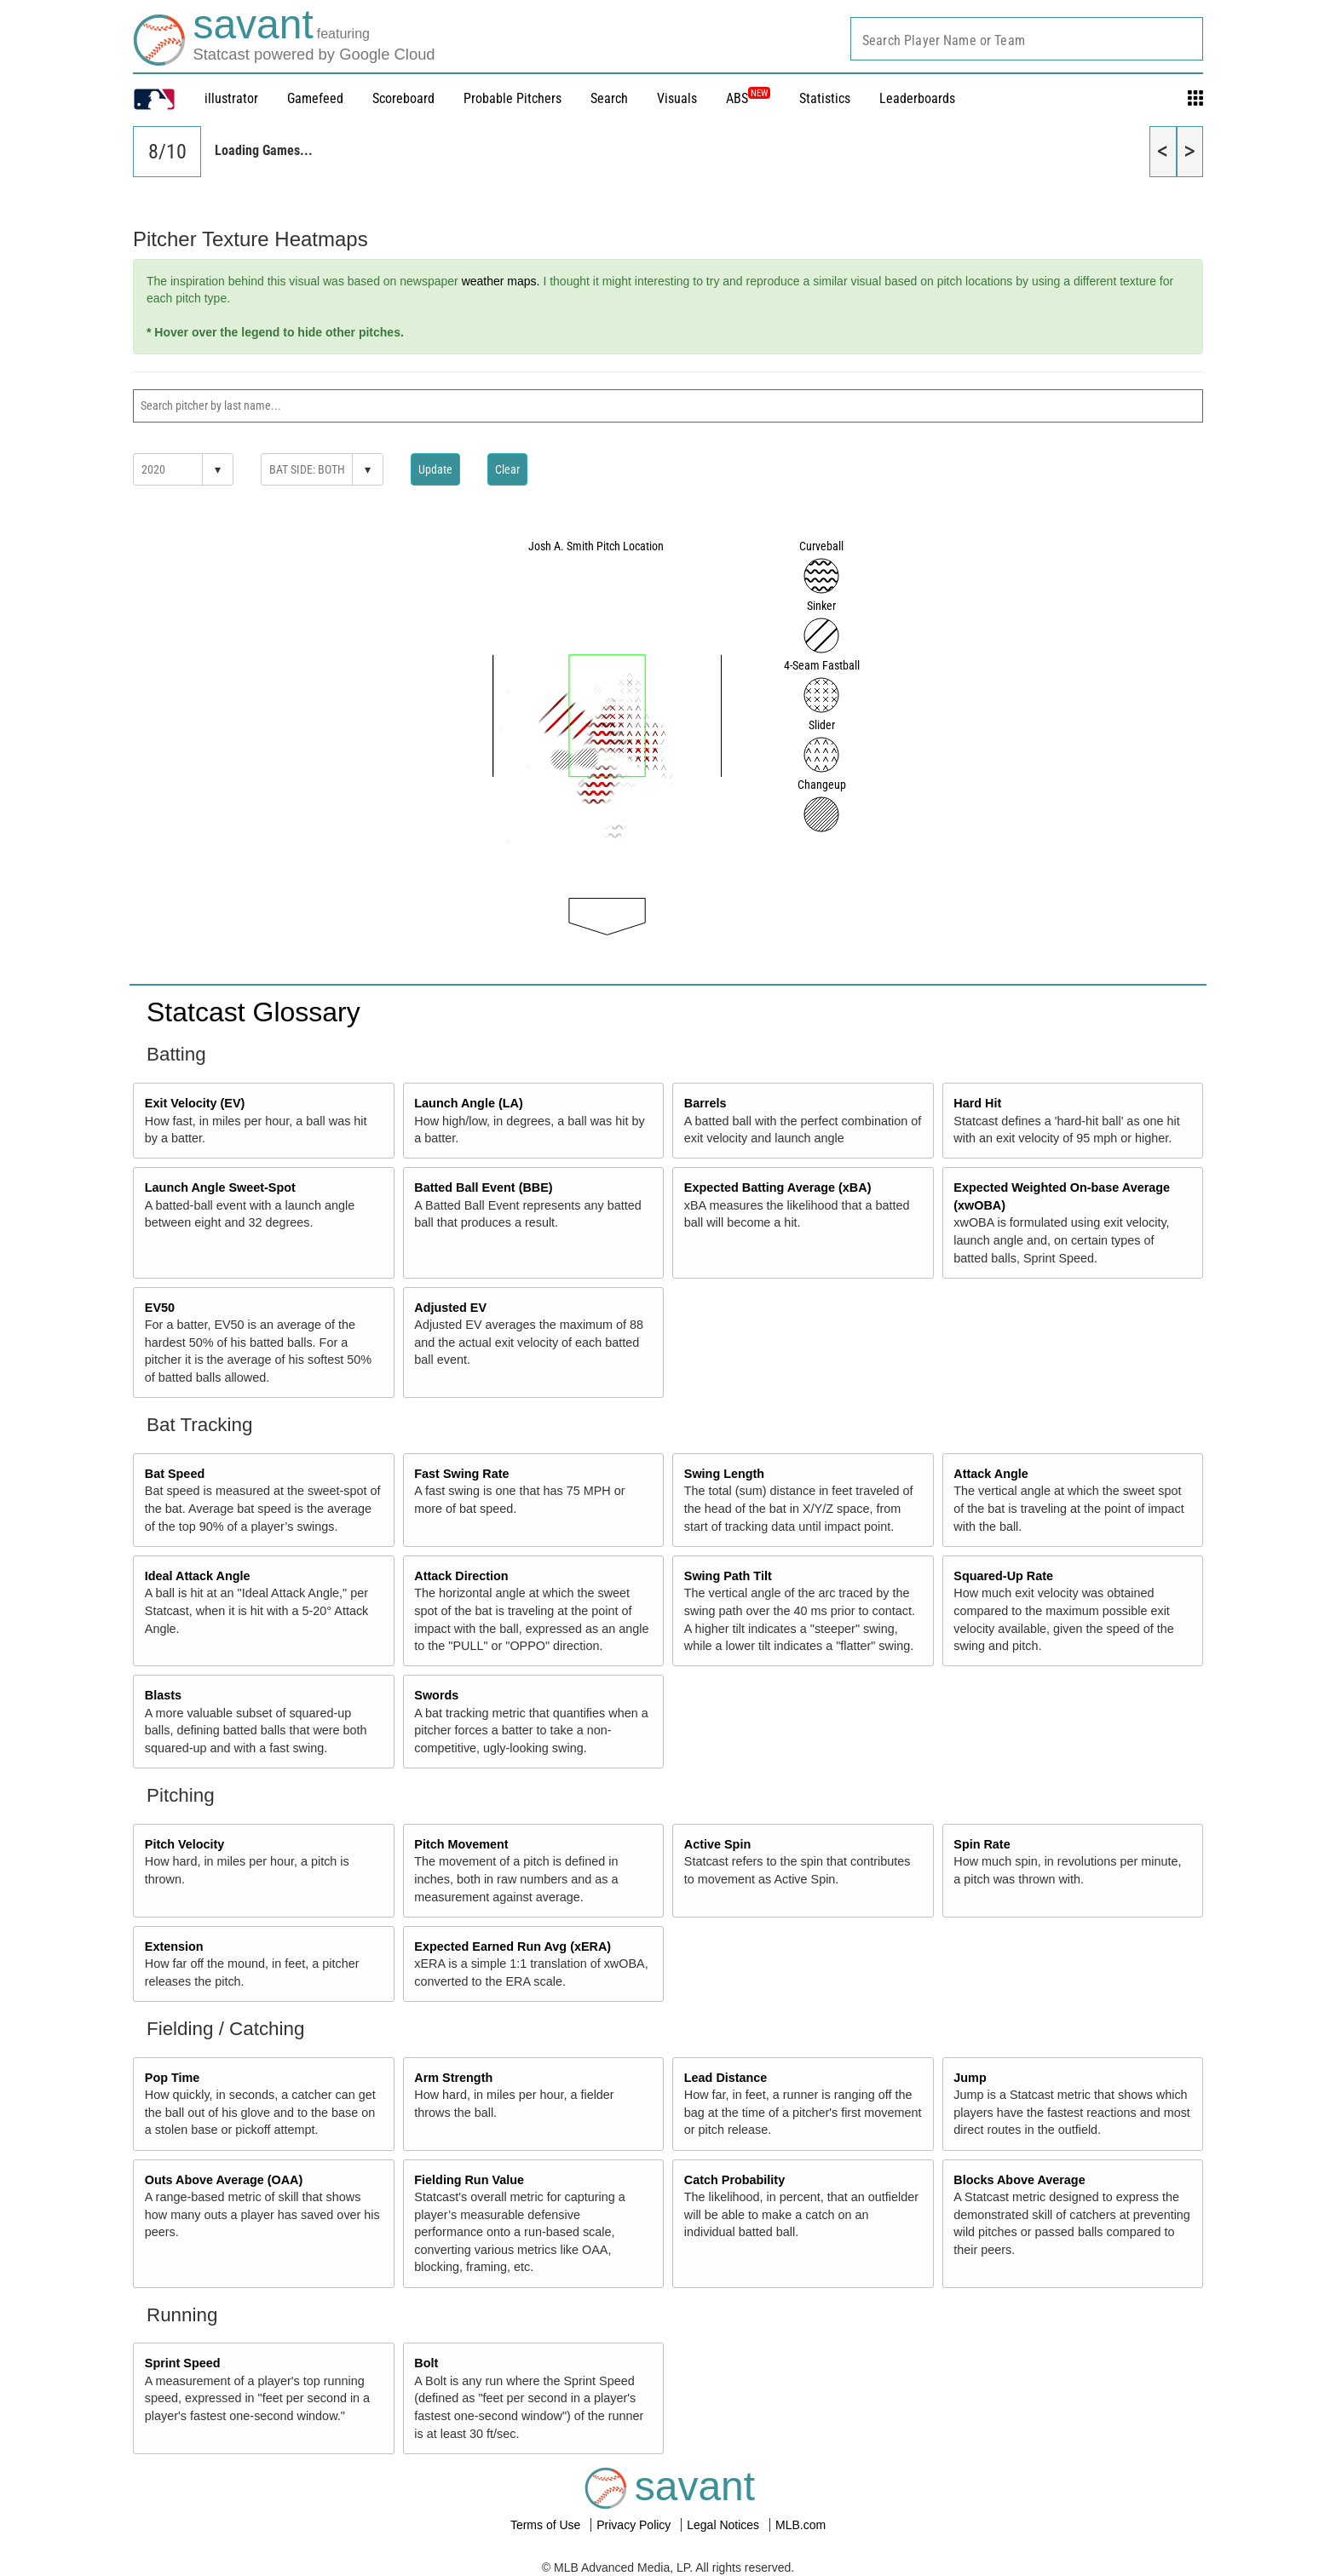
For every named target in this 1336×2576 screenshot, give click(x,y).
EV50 (160, 1307)
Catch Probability (734, 2180)
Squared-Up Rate (1003, 1576)
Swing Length (724, 1474)
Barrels (705, 1103)
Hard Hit (977, 1103)
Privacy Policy (635, 2525)
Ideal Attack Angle (197, 1576)
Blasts (163, 1695)
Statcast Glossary (253, 1012)
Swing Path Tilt (728, 1576)
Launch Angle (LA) (468, 1103)
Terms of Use (547, 2525)
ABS (748, 98)
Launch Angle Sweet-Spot (220, 1187)
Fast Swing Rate (461, 1474)
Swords (436, 1695)
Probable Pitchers (512, 98)
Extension (174, 1946)
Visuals (677, 98)
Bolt (426, 2363)
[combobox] (1026, 38)
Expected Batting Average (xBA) (778, 1187)
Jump (969, 2077)
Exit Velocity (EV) (195, 1103)
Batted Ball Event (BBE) (483, 1187)
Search (609, 98)
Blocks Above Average (1019, 2180)
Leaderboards (917, 98)
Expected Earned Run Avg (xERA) (512, 1946)
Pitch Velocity (185, 1844)
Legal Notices (725, 2525)
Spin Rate (981, 1844)
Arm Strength (453, 2077)
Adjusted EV (450, 1307)
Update (435, 469)
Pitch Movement (461, 1844)
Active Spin (717, 1844)
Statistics (824, 98)
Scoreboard (403, 98)
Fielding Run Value (469, 2180)
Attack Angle (990, 1474)
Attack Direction (461, 1576)
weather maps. (501, 281)
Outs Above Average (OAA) (224, 2180)
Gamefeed (315, 98)
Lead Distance (726, 2077)
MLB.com (800, 2525)
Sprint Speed (183, 2363)
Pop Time (172, 2077)
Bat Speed (174, 1474)
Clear (507, 469)
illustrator (231, 98)
